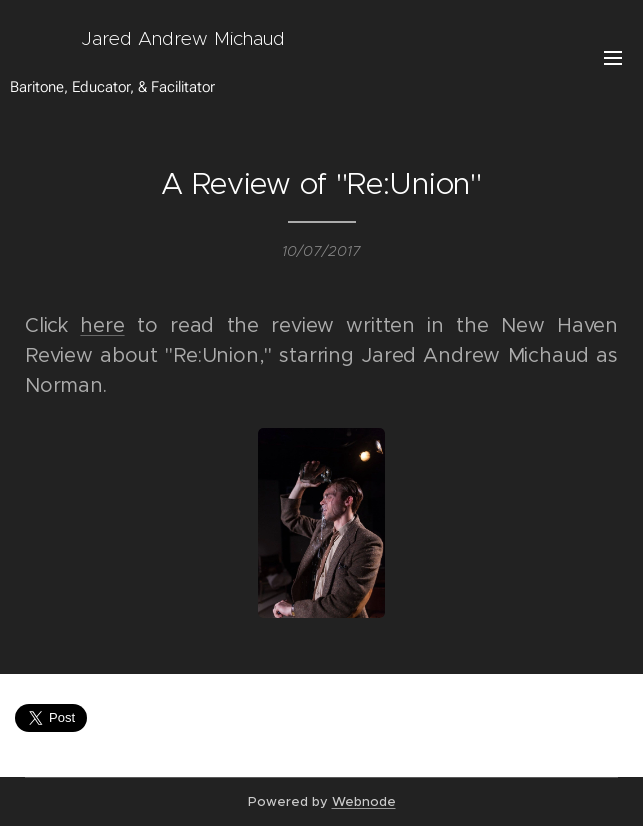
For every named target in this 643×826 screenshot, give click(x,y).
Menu (613, 58)
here (102, 325)
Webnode (364, 801)
